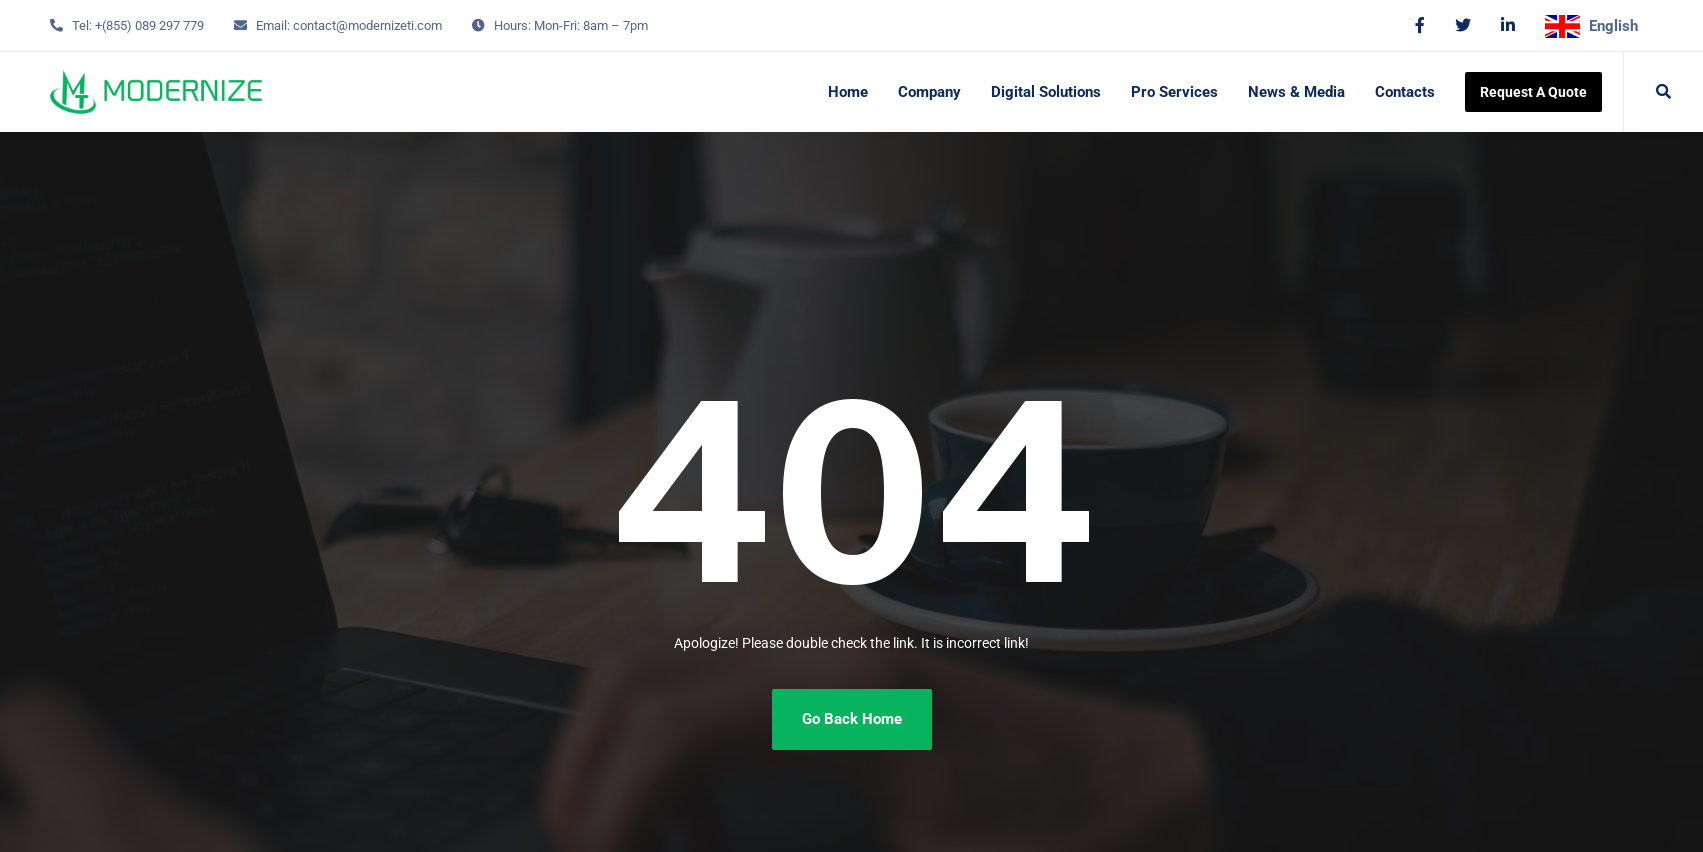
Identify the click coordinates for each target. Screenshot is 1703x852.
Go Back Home (852, 719)
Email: (273, 25)
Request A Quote (1533, 92)
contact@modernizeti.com (367, 25)
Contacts (1405, 92)
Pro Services (1174, 92)
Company (929, 92)
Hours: (512, 25)
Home (848, 92)
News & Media (1296, 92)
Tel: (82, 25)
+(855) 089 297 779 (149, 25)
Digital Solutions (1046, 92)
